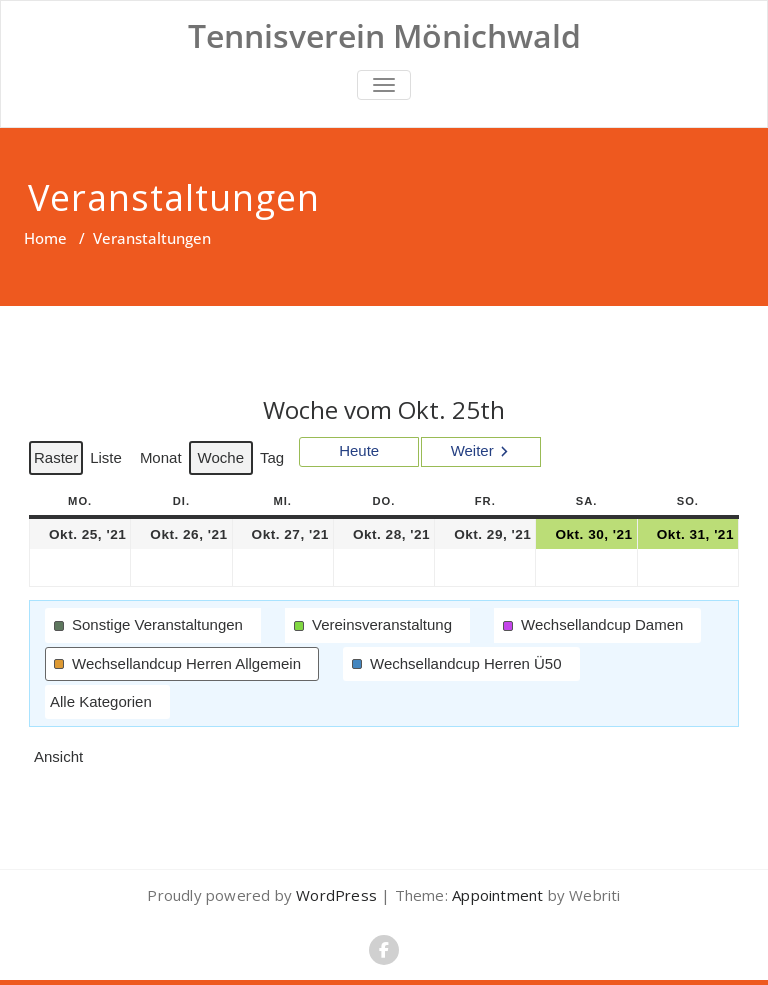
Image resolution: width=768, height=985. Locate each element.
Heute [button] (359, 450)
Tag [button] (272, 457)
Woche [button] (221, 457)
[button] (153, 625)
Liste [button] (108, 462)
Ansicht (60, 761)
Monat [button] (161, 457)
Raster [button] (58, 462)
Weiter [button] (472, 450)
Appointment (495, 895)
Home (45, 238)
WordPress (336, 895)
